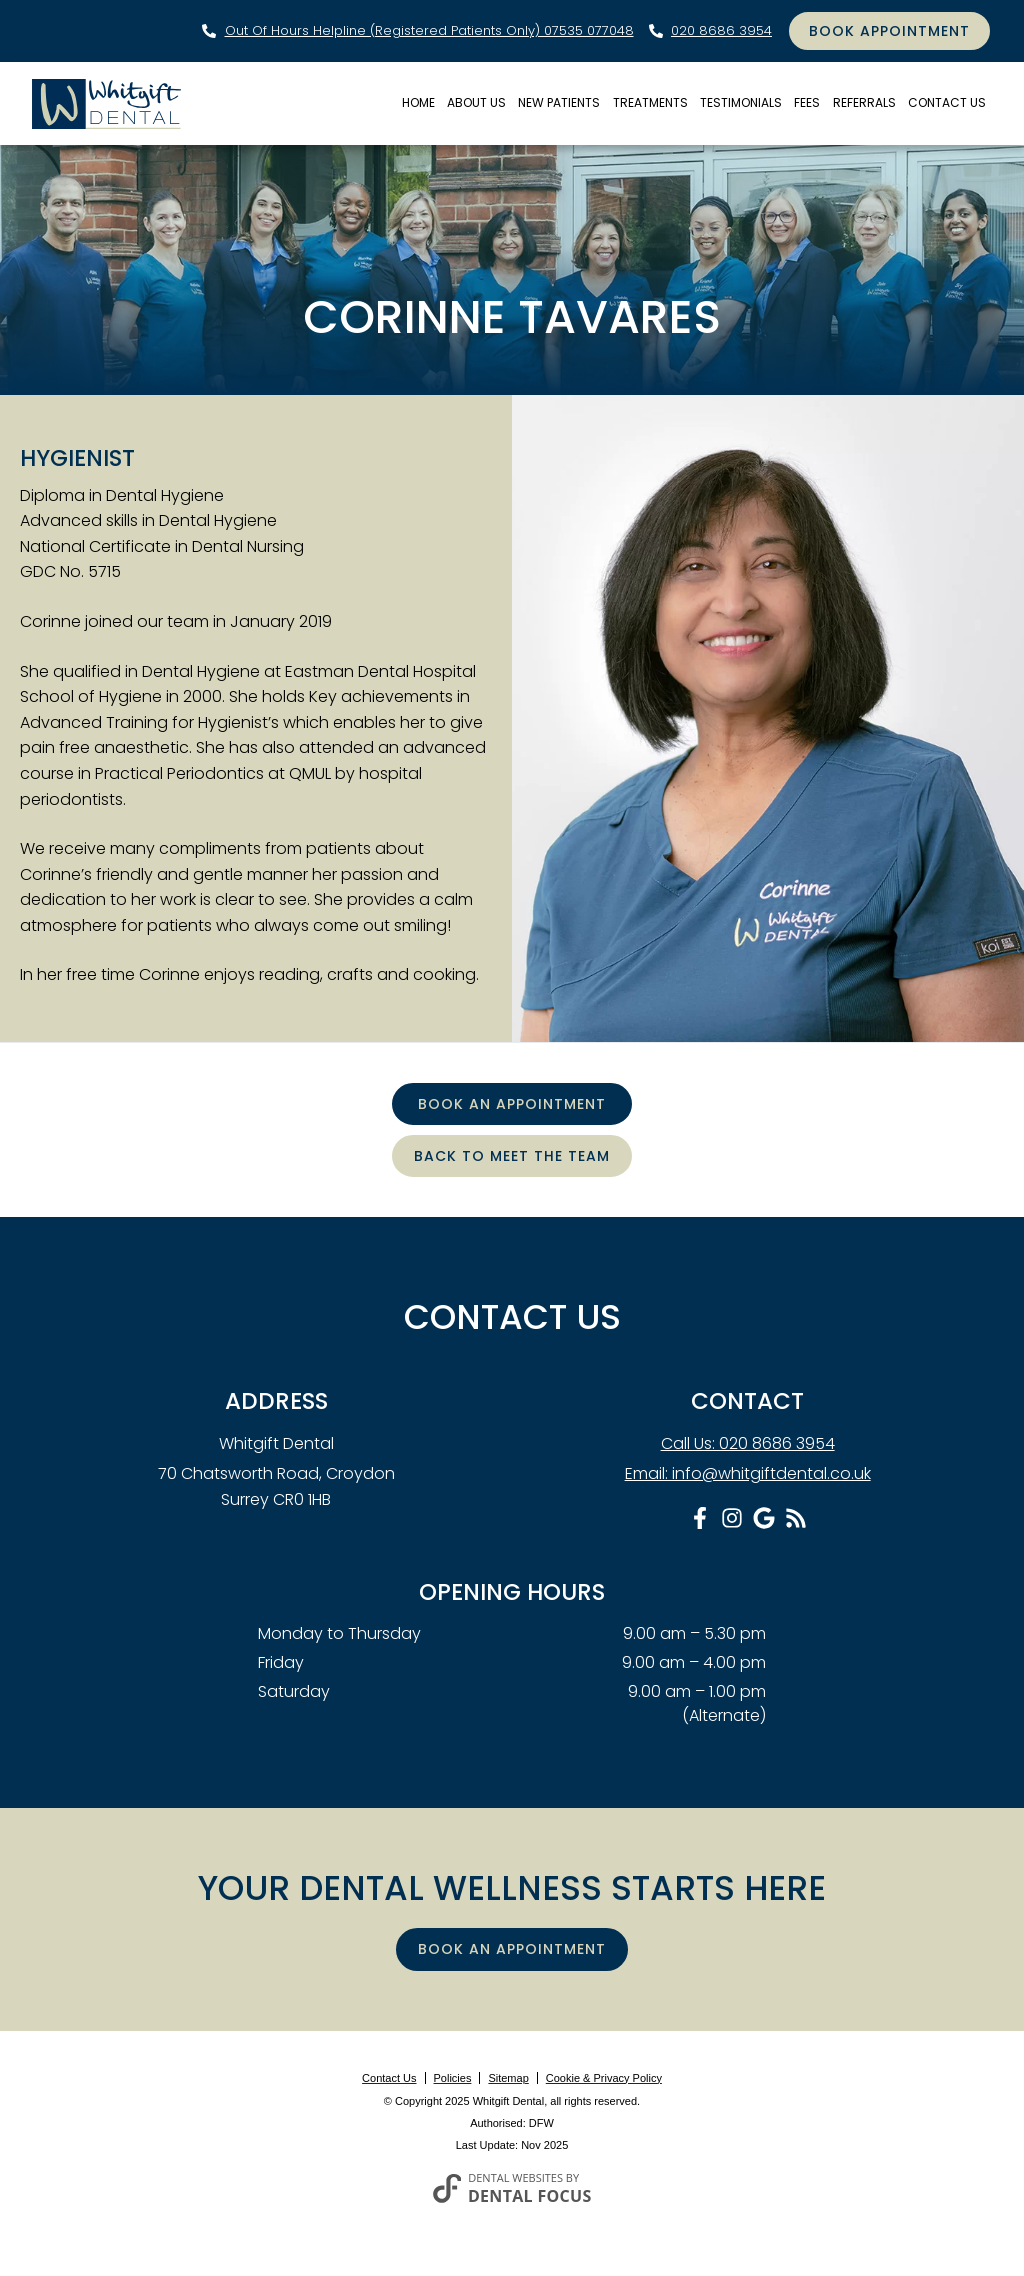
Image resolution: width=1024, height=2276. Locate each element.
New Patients (559, 102)
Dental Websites (515, 2177)
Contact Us (947, 102)
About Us (476, 102)
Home (418, 102)
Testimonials (741, 102)
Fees (807, 102)
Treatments (650, 102)
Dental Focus (530, 2196)
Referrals (864, 102)
